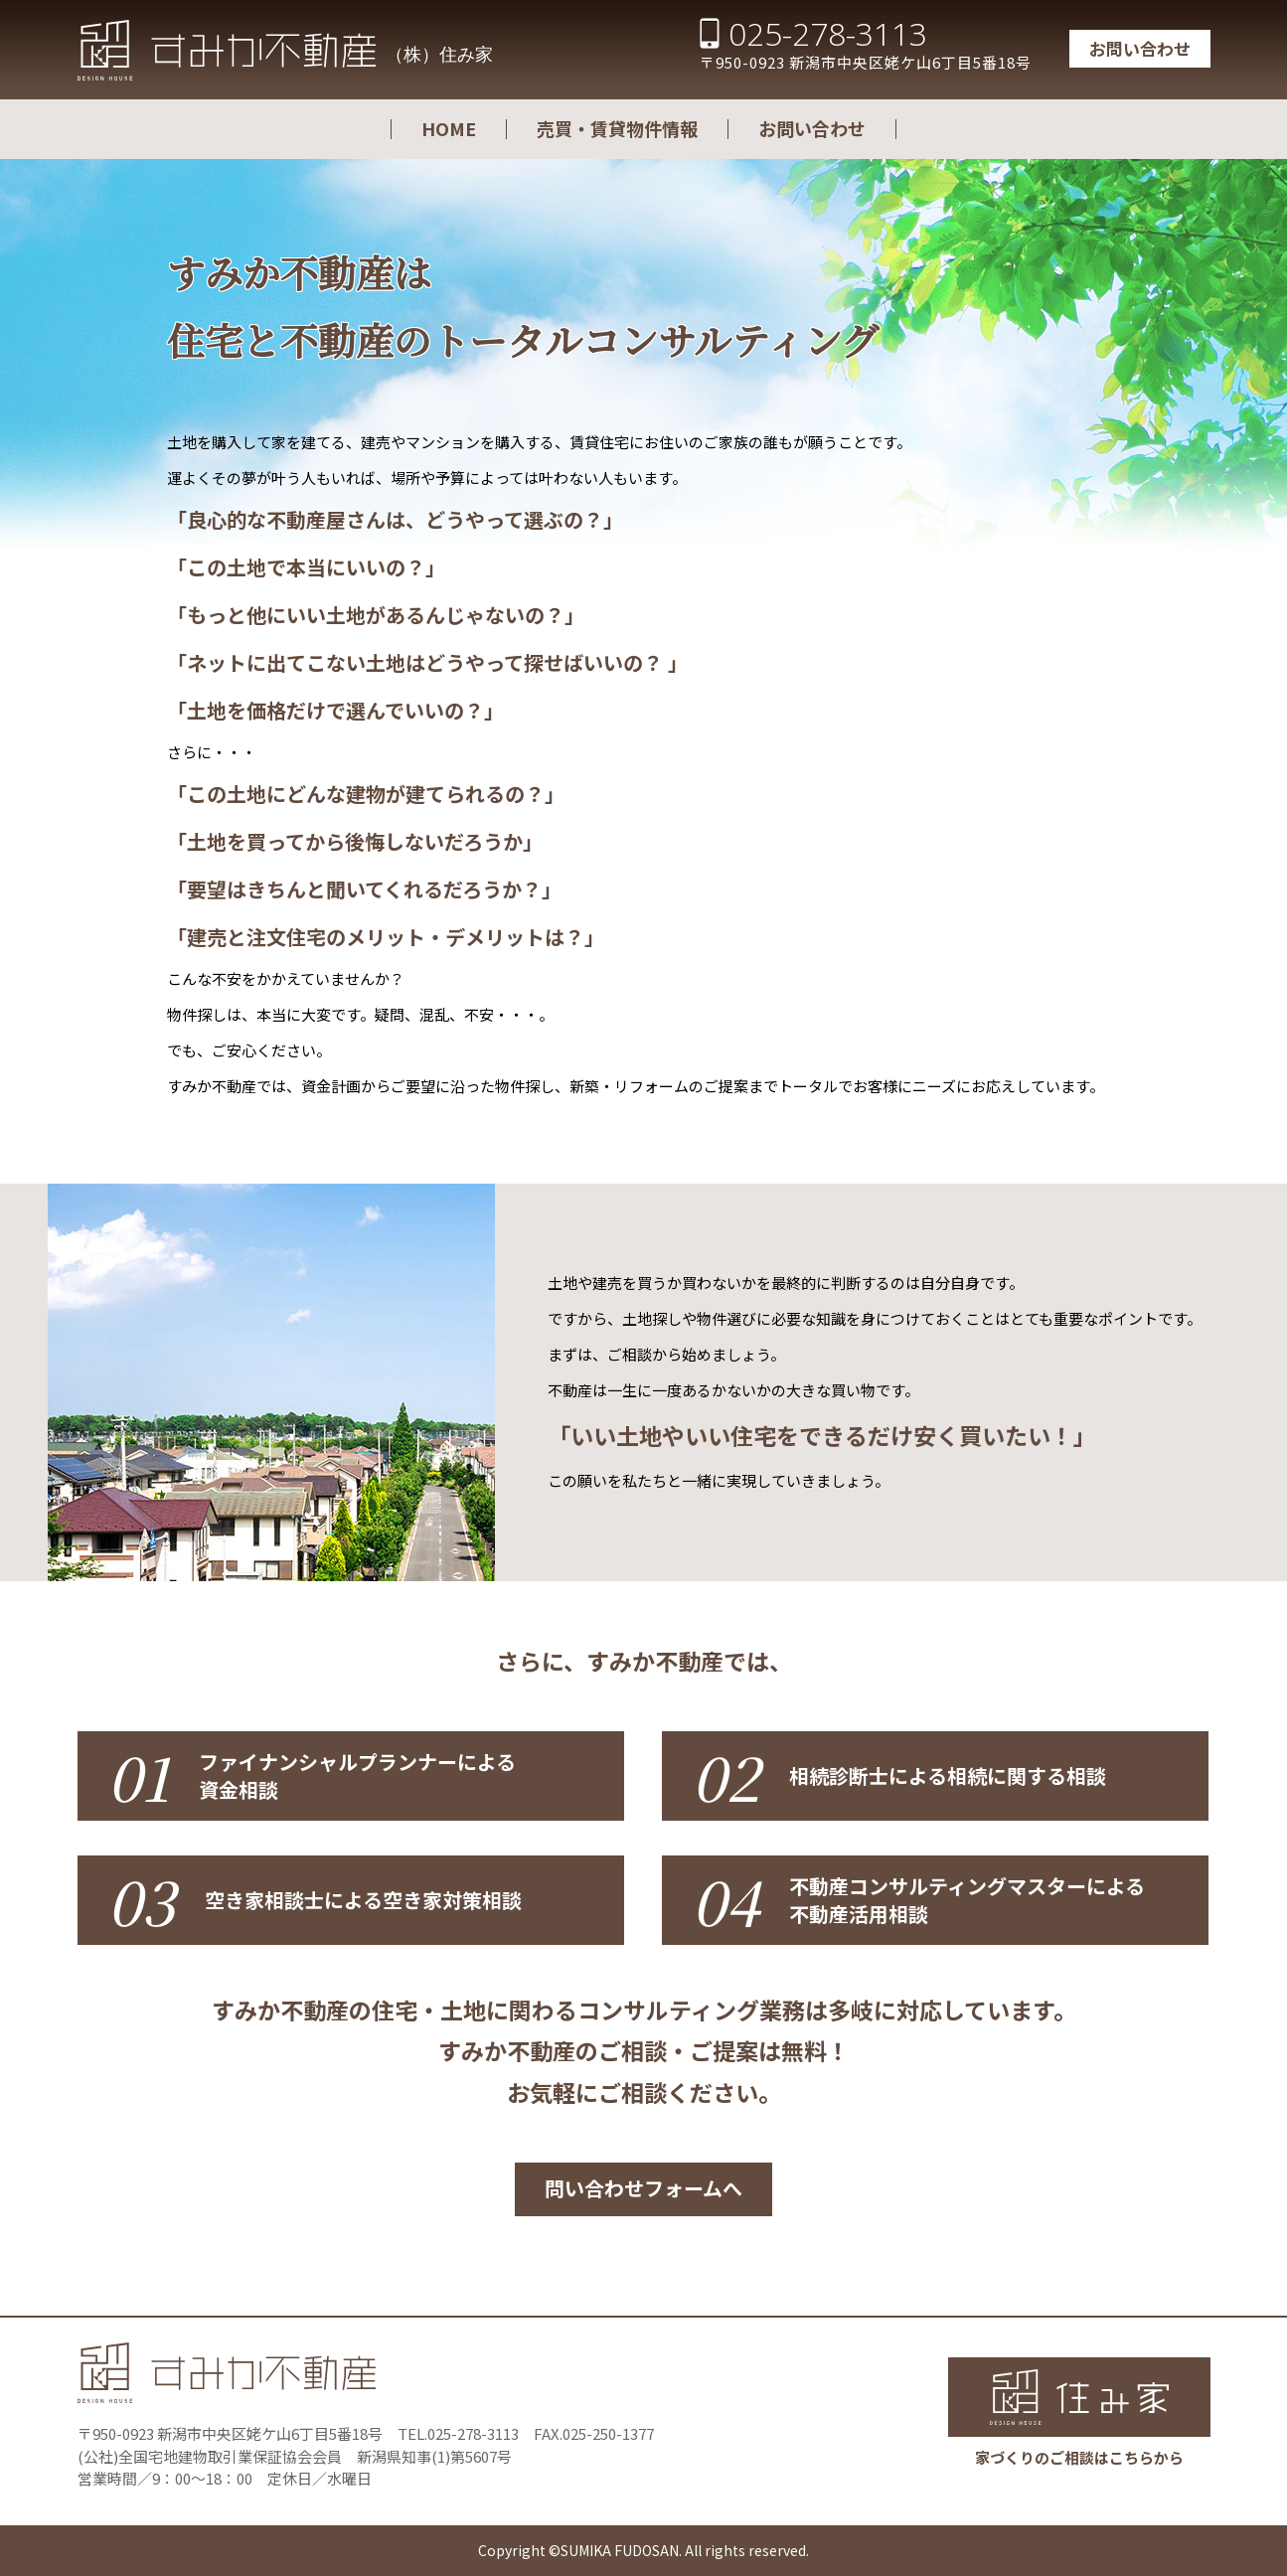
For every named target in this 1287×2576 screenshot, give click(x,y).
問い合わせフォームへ (643, 2188)
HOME (448, 128)
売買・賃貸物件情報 (617, 128)
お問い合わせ (1140, 48)
